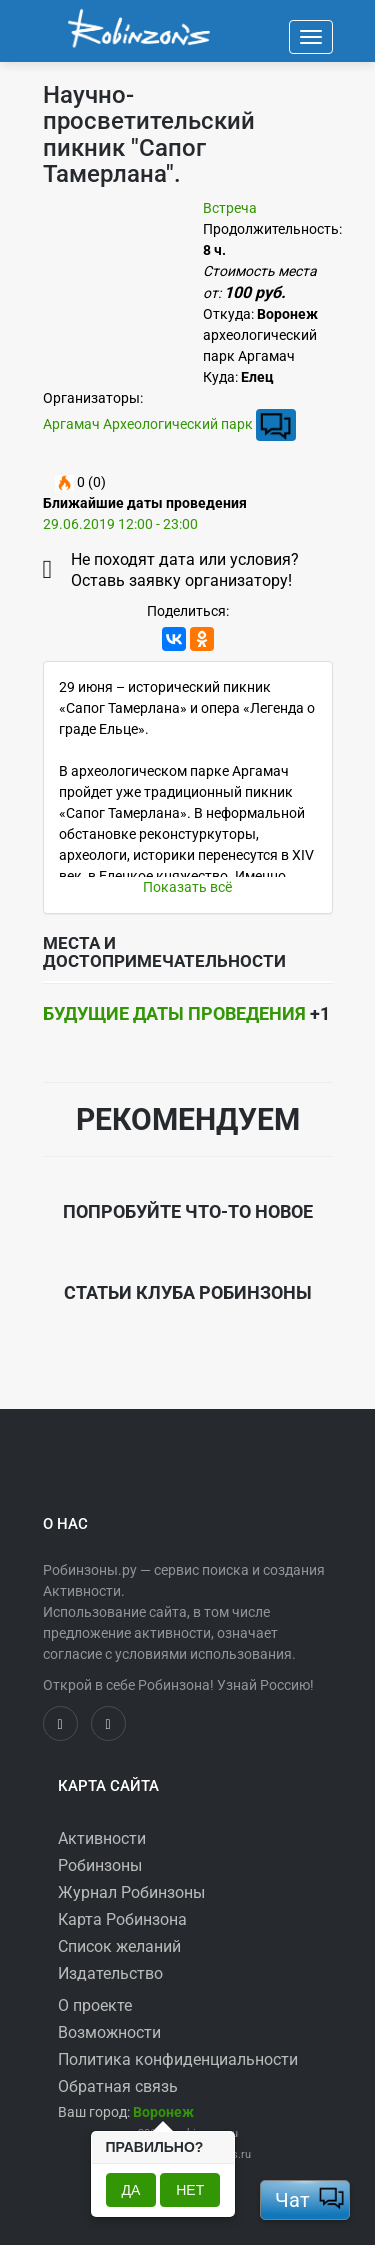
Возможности (109, 2032)
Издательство (110, 1973)
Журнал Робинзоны (131, 1892)
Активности (102, 1838)
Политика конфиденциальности (178, 2059)
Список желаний (119, 1946)
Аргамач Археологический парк (148, 423)
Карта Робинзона (122, 1919)
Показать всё (187, 887)
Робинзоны (100, 1865)
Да (131, 2190)
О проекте (95, 2005)
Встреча (230, 208)
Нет (190, 2190)
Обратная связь (118, 2086)
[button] (163, 2112)
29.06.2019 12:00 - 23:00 (120, 524)
